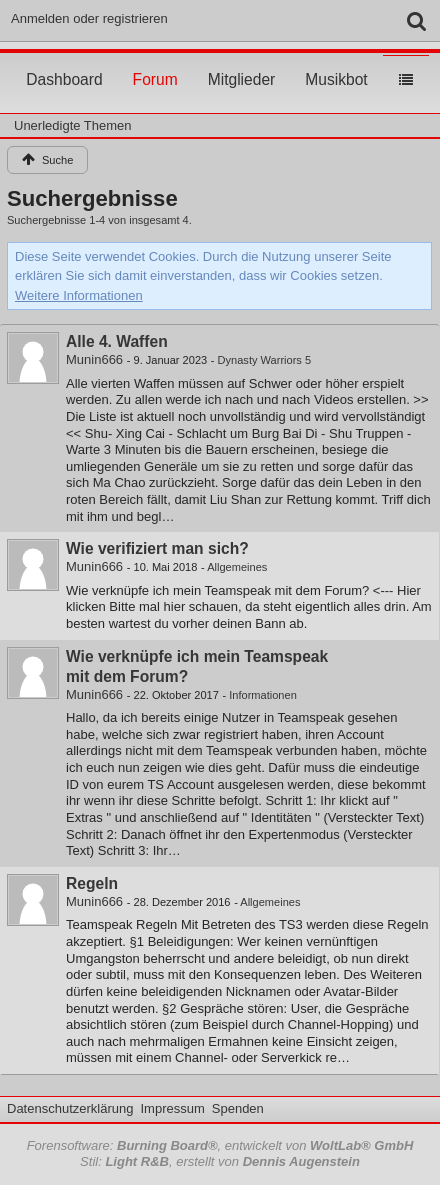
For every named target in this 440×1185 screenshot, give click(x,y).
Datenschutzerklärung (70, 1108)
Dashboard (64, 61)
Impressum (172, 1108)
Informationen (263, 695)
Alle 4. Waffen (117, 341)
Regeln (92, 883)
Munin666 (94, 359)
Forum (155, 61)
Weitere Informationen (79, 295)
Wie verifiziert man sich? (157, 548)
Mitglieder (242, 61)
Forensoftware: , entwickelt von (220, 1145)
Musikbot (336, 61)
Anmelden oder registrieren (89, 18)
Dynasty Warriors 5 (265, 360)
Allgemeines (237, 567)
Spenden (238, 1108)
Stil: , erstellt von (220, 1161)
